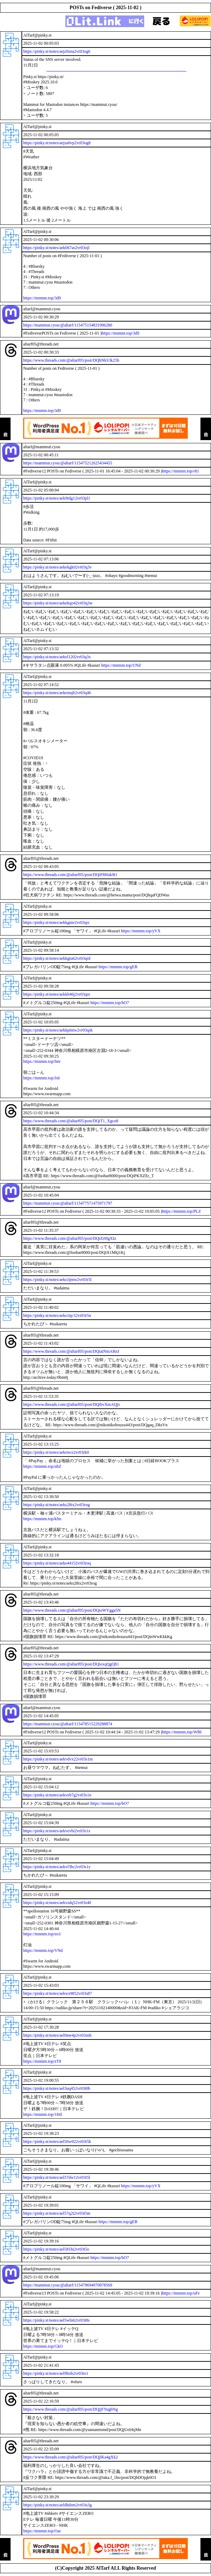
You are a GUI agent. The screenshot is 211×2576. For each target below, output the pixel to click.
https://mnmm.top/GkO (43, 2346)
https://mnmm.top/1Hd (42, 2114)
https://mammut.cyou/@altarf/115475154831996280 (67, 325)
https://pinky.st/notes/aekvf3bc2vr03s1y (57, 1866)
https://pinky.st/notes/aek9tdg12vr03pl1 (56, 498)
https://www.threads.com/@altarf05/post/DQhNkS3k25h (71, 360)
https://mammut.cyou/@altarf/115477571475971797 (67, 1203)
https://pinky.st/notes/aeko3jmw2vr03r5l (57, 1279)
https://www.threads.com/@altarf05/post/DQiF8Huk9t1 (70, 874)
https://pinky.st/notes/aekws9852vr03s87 (57, 1993)
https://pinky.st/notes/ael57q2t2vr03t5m (56, 2213)
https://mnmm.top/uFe (181, 2293)
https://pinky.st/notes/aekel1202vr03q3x (57, 656)
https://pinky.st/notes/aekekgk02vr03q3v (57, 567)
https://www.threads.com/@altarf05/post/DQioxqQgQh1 (71, 1664)
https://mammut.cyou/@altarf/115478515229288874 (67, 1723)
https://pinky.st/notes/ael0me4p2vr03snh (57, 2035)
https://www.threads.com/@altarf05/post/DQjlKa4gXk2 (70, 2457)
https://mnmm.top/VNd (43, 1950)
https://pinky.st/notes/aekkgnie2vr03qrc (56, 922)
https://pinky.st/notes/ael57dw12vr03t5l (56, 2177)
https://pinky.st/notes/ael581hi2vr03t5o (56, 2249)
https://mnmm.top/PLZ (181, 1211)
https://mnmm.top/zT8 (42, 2061)
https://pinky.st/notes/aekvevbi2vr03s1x (56, 1830)
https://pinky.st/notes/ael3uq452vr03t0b (56, 2088)
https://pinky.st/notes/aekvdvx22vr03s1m (58, 1759)
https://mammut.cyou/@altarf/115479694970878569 (67, 2285)
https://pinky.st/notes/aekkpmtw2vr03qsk (58, 1030)
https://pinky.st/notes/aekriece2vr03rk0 (56, 1452)
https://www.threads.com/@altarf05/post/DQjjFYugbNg (70, 2409)
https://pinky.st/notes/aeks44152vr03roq (57, 1563)
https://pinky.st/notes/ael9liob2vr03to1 (55, 2373)
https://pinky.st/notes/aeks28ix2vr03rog (56, 1504)
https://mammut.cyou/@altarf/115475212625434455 (67, 463)
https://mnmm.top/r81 (180, 471)
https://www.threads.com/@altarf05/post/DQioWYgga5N (72, 1610)
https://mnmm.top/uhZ (42, 1466)
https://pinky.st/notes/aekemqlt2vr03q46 (57, 692)
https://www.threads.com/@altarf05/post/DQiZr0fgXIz (69, 1238)
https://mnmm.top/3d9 (42, 298)
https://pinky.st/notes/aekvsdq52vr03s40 (57, 1902)
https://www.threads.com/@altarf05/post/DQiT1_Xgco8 (70, 1120)
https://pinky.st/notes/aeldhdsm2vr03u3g (57, 2504)
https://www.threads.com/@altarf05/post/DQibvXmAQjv (71, 1404)
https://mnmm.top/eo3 (41, 1933)
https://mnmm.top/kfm (42, 1518)
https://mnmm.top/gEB (117, 966)
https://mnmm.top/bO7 (109, 1002)
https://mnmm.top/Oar (42, 2531)
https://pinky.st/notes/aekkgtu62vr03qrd (56, 958)
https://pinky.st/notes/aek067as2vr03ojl (56, 247)
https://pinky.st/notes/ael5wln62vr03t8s (56, 2320)
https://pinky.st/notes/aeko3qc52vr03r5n (57, 1315)
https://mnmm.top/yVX (140, 930)
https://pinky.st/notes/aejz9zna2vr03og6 (56, 51)
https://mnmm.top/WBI (182, 1732)
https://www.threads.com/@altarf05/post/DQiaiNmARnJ (71, 1351)
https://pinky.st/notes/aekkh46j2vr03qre (56, 994)
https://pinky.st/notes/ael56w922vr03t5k (57, 2141)
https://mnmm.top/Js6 (41, 1078)
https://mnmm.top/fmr (41, 1061)
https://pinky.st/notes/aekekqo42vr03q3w (58, 603)
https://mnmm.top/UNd (121, 665)
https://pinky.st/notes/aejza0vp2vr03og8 (57, 142)
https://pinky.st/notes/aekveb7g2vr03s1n (57, 1795)
